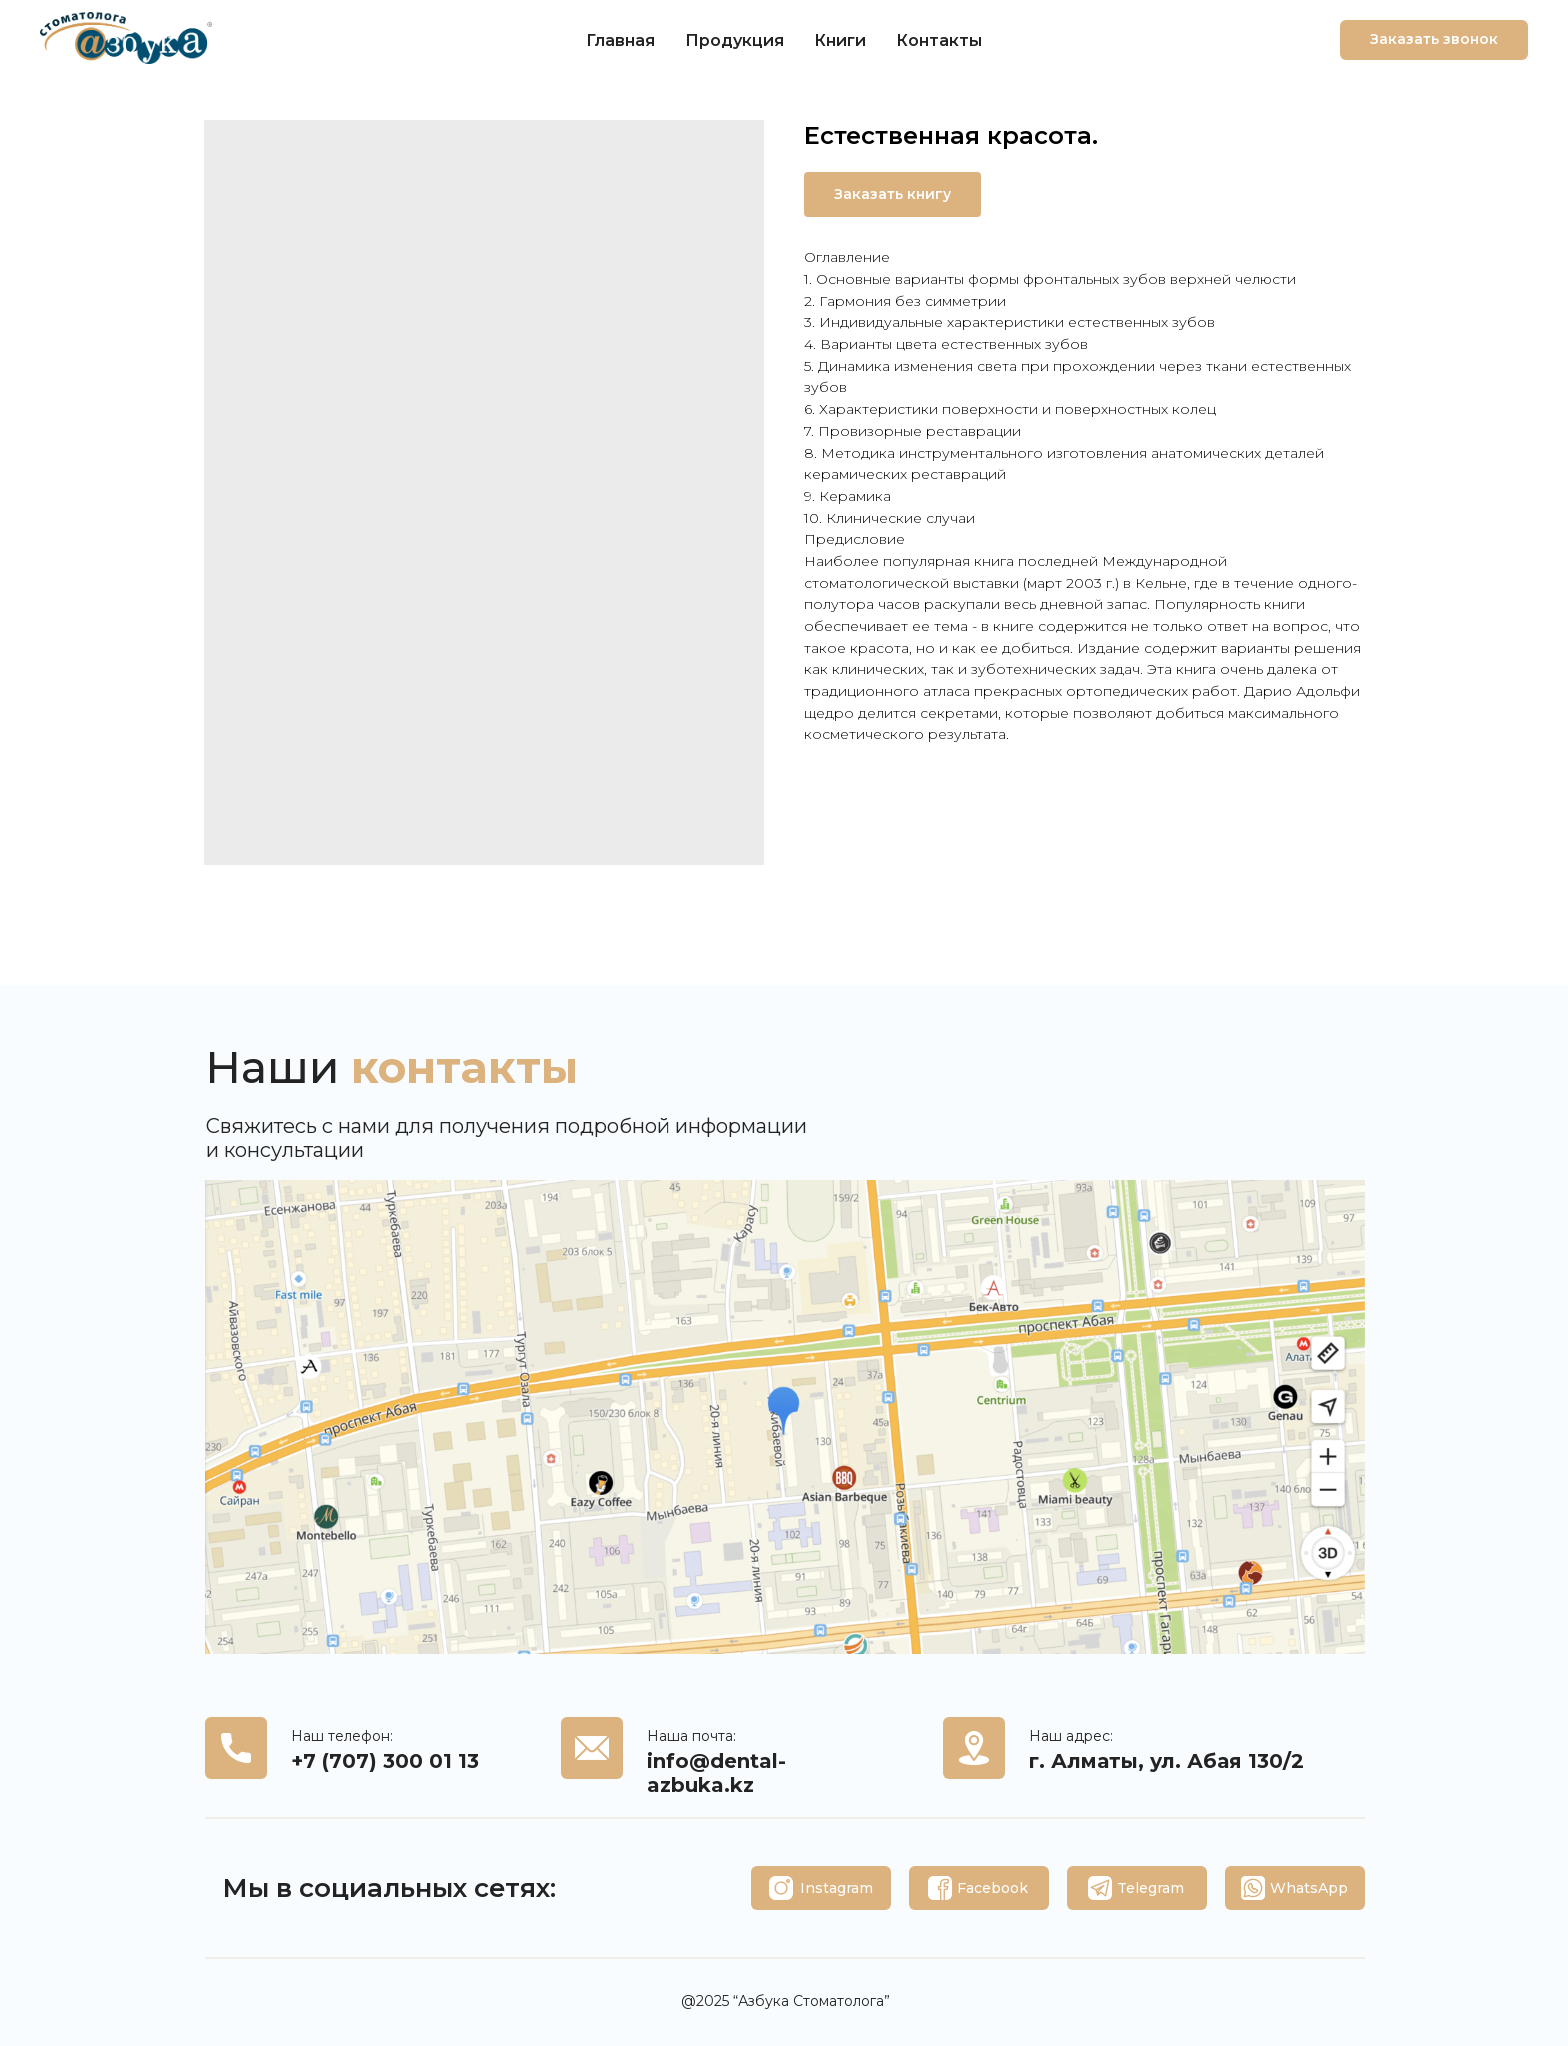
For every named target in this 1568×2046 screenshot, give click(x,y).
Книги (840, 40)
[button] (1434, 40)
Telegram (1150, 1888)
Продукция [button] (734, 40)
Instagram (836, 1888)
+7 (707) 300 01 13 (385, 1761)
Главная (620, 40)
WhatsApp (1309, 1888)
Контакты (939, 40)
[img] (781, 1888)
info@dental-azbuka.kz (716, 1773)
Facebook (992, 1888)
